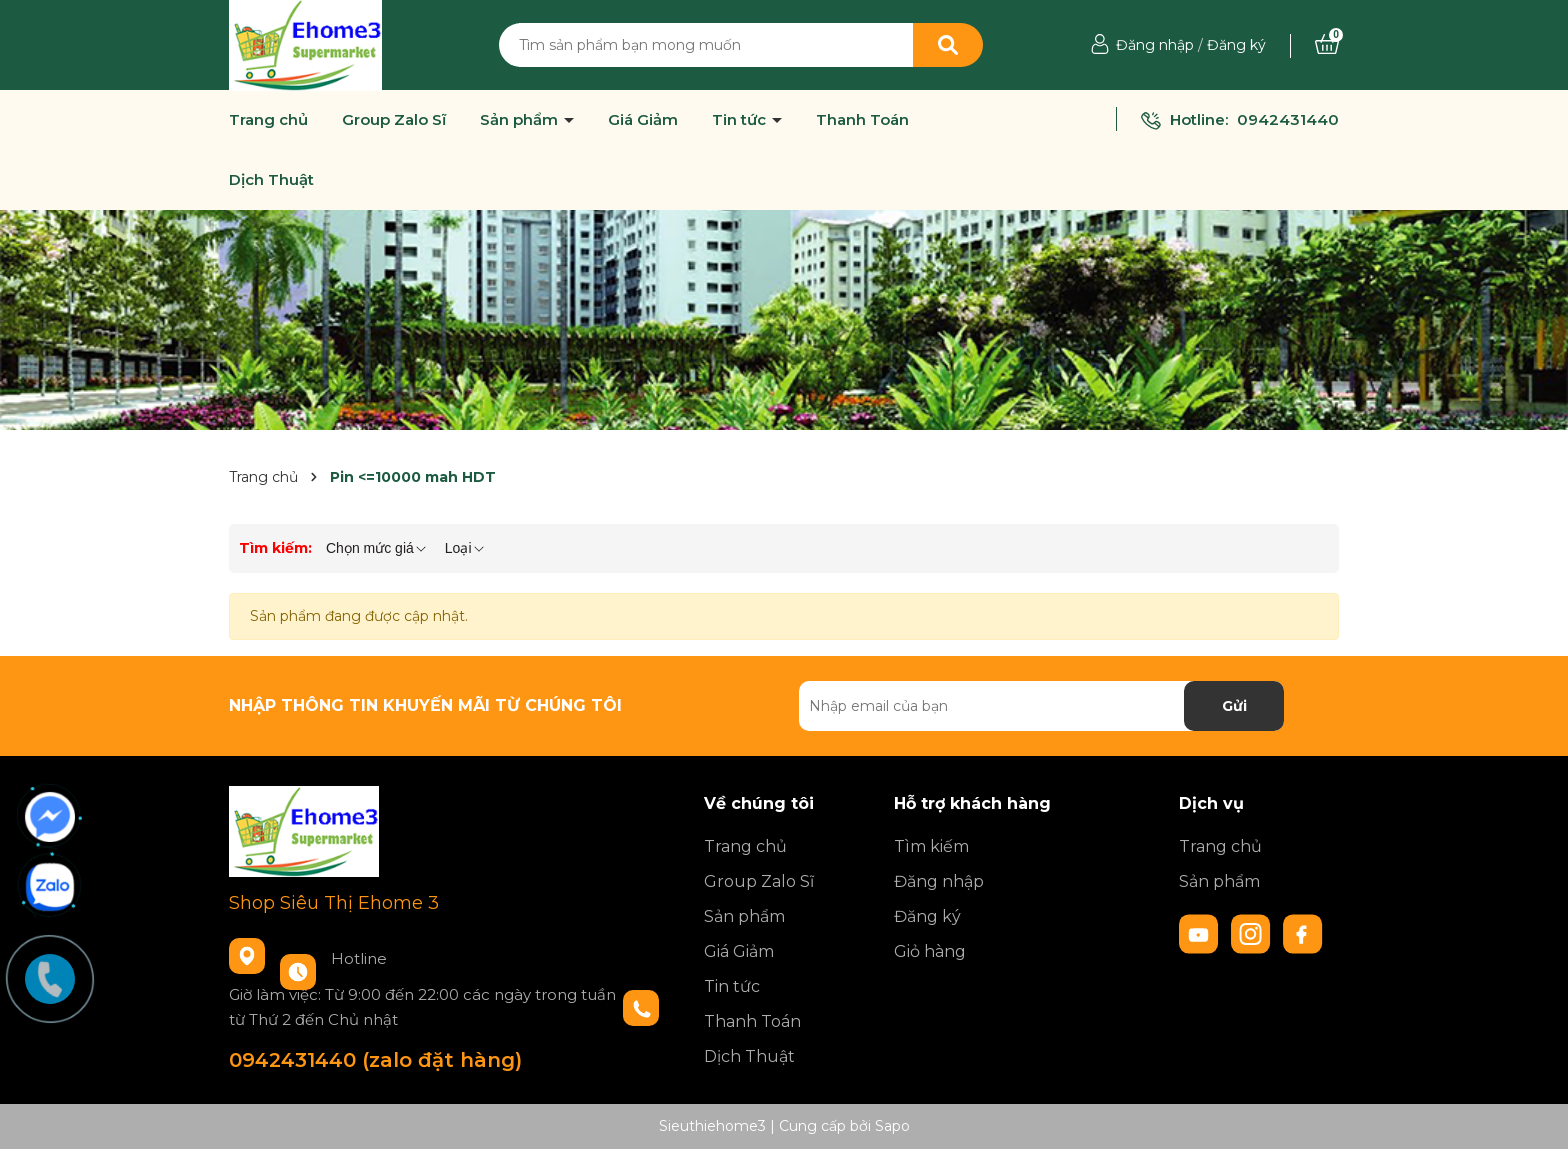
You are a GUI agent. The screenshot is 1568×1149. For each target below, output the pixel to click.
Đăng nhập (1155, 45)
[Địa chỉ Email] (1041, 706)
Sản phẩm (521, 120)
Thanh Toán (862, 120)
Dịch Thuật (271, 180)
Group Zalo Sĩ (394, 120)
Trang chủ (268, 120)
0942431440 (1288, 119)
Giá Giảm (643, 120)
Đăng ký (1236, 45)
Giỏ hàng (930, 951)
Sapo (892, 1126)
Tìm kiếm (931, 846)
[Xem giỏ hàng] (1327, 45)
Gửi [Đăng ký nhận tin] (1234, 706)
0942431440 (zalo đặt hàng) (375, 1060)
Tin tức (741, 120)
